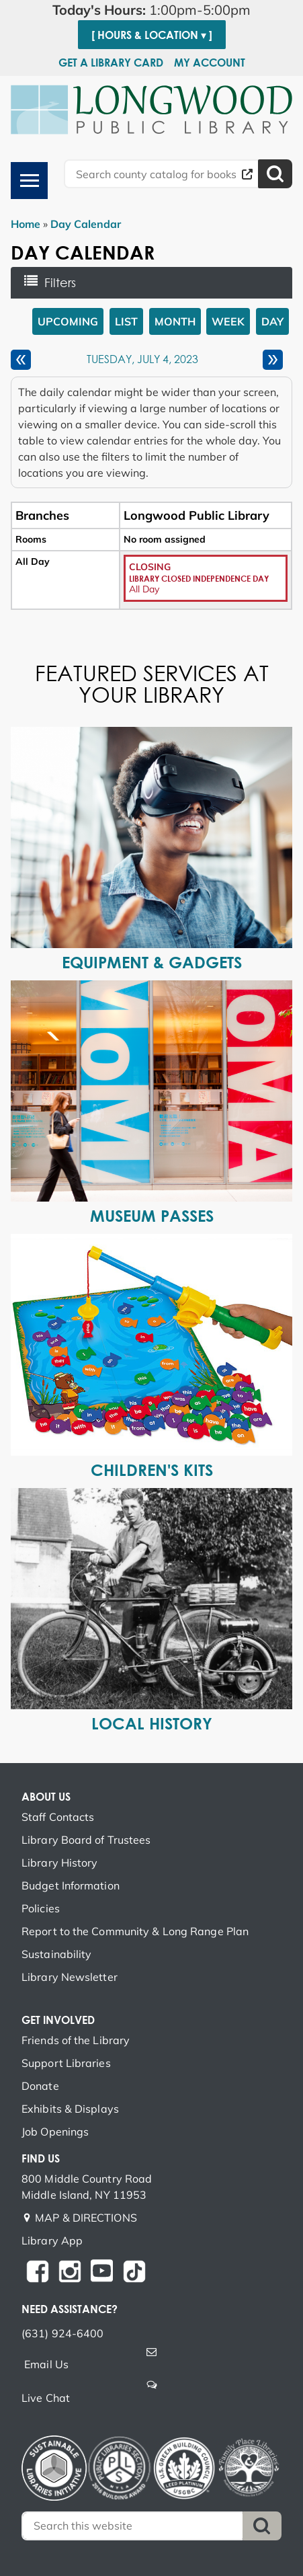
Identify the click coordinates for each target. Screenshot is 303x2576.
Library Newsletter (69, 1977)
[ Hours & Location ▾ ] (151, 35)
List (126, 321)
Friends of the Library (75, 2040)
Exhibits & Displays (70, 2108)
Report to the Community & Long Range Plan (135, 1931)
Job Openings (55, 2131)
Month (175, 321)
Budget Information (70, 1885)
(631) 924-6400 (62, 2333)
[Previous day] (21, 360)
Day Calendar (85, 224)
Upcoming (68, 321)
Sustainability (56, 1954)
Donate (40, 2086)
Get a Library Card (110, 62)
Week (228, 321)
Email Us (46, 2364)
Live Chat (45, 2398)
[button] (151, 10)
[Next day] (273, 360)
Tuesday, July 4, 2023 (142, 359)
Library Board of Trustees (86, 1839)
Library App (52, 2240)
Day (272, 321)
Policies (40, 1908)
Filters (64, 282)
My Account (209, 62)
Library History (59, 1862)
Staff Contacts (57, 1817)
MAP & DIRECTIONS (86, 2217)
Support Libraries (66, 2063)
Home (25, 224)
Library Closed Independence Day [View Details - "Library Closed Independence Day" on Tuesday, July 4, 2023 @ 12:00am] (199, 578)
